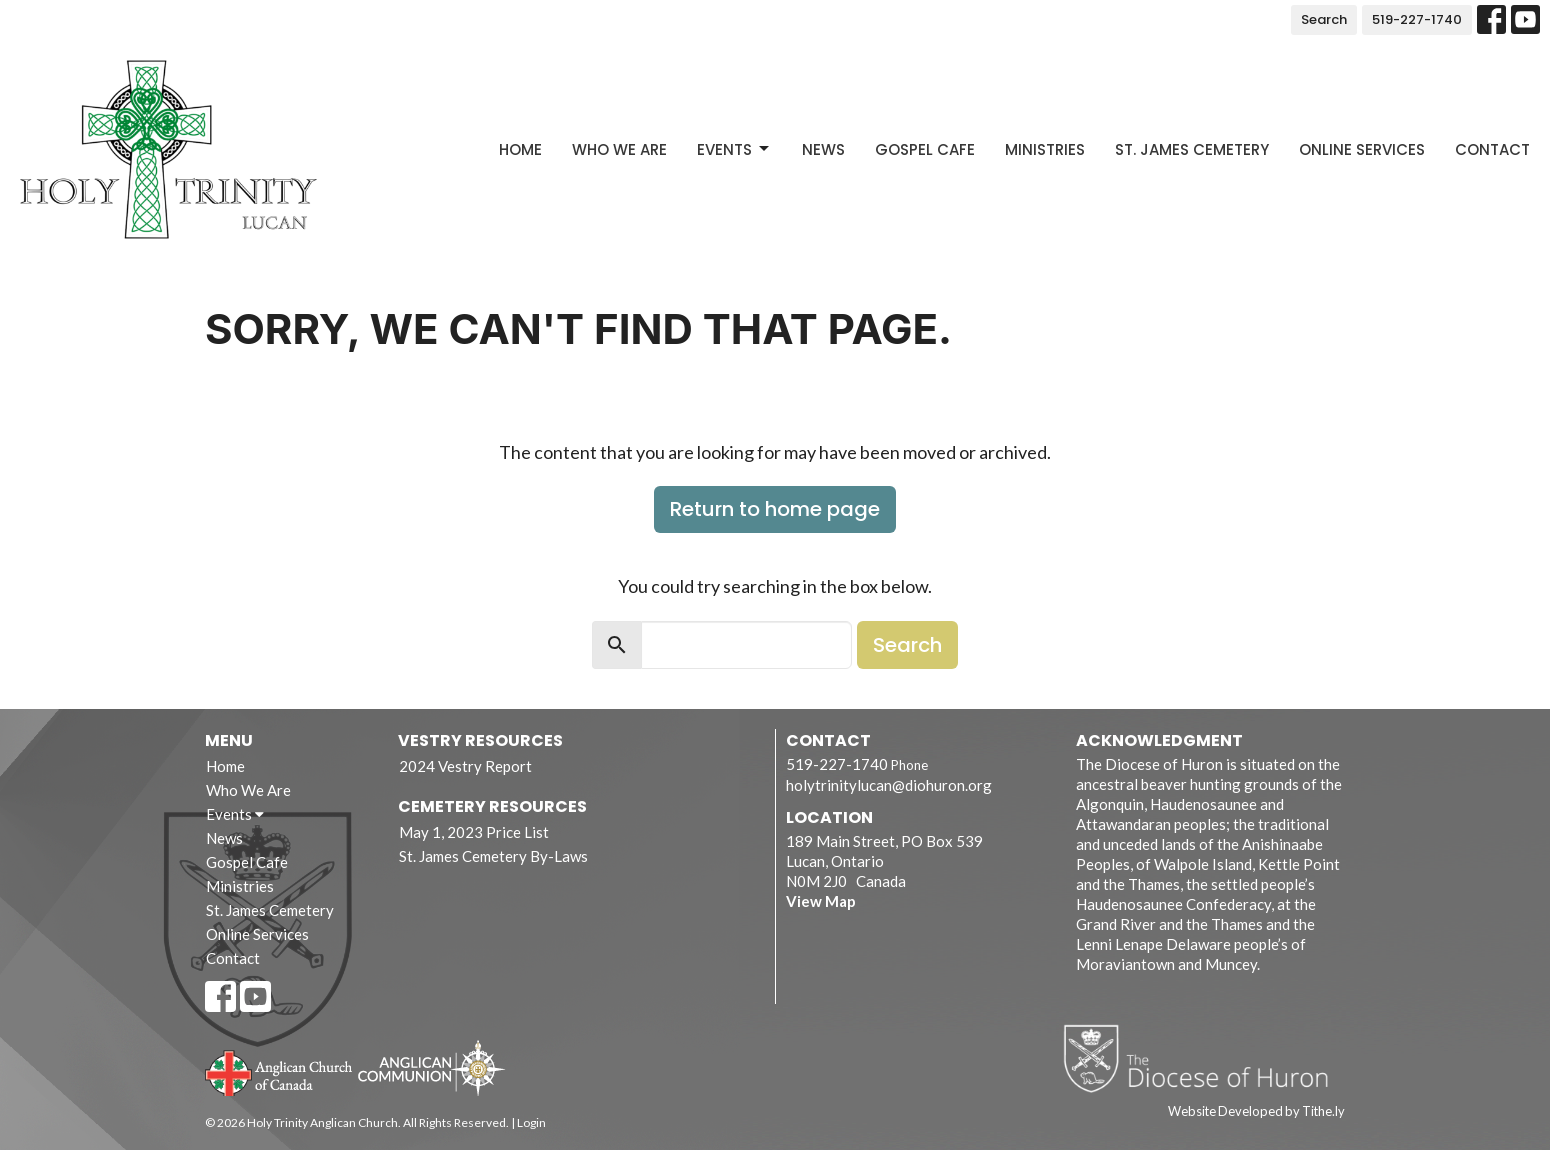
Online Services (1362, 149)
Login (531, 1122)
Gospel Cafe (925, 149)
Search (1324, 19)
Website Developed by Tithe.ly (1256, 1111)
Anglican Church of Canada (279, 1071)
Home (520, 149)
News (823, 149)
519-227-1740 (1417, 19)
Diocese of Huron (1203, 1058)
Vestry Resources (480, 740)
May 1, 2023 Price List (474, 832)
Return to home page (775, 509)
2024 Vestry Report (465, 766)
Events (734, 149)
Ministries (1045, 149)
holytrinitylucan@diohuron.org (889, 785)
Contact (1492, 149)
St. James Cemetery (1192, 149)
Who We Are (619, 149)
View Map (821, 901)
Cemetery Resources (492, 806)
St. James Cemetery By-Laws (493, 856)
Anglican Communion (431, 1067)
